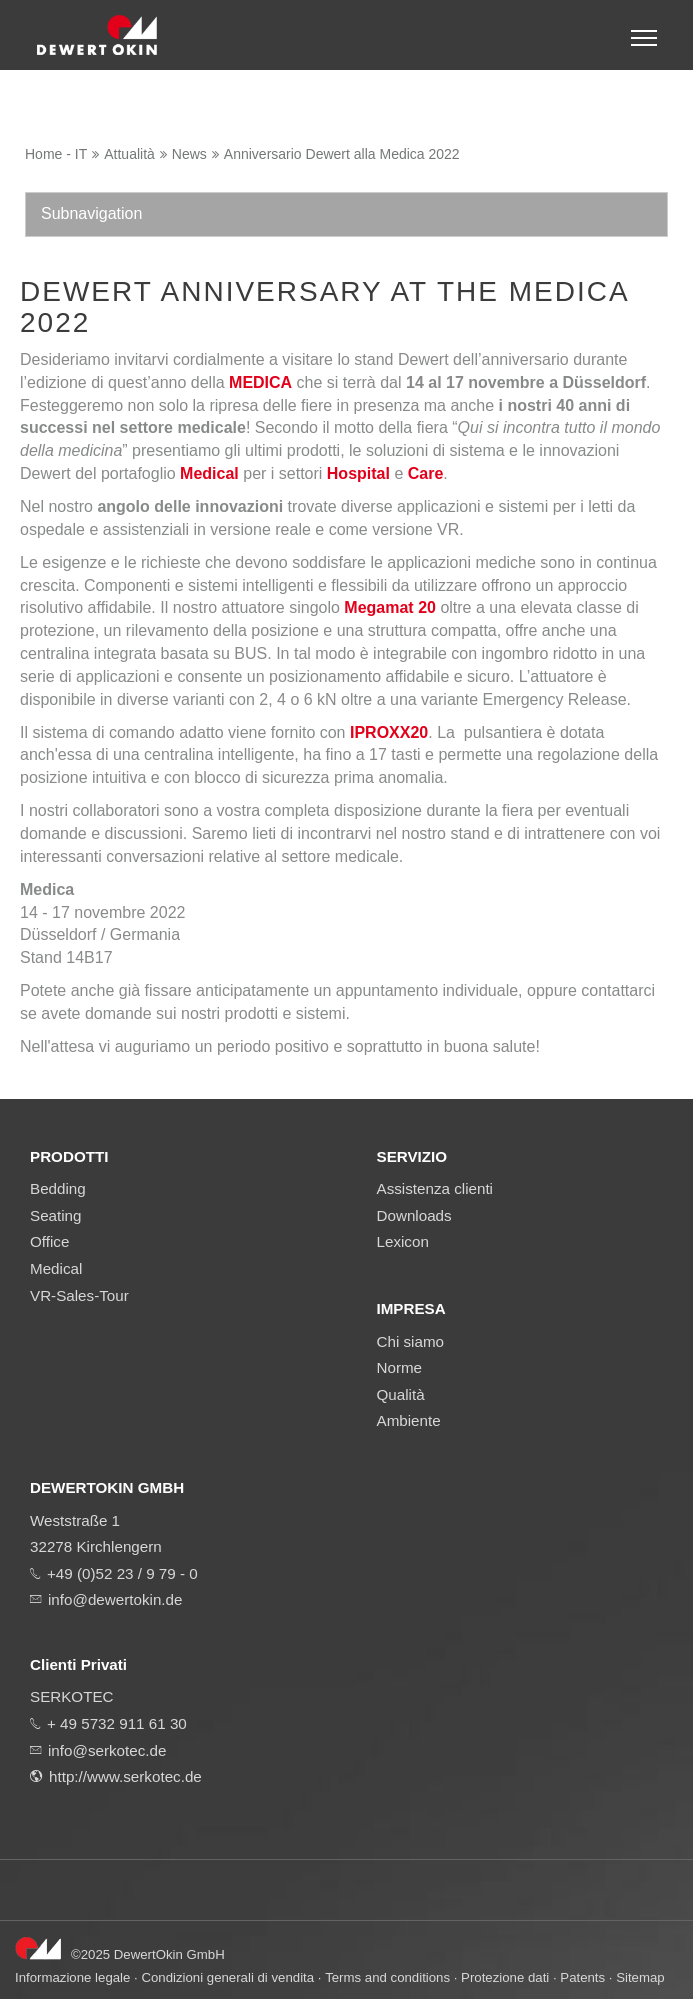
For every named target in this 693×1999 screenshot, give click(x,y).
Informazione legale (72, 1977)
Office (49, 1241)
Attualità (129, 154)
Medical (209, 473)
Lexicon (403, 1241)
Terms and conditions (387, 1977)
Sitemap (640, 1977)
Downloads (414, 1215)
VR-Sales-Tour (79, 1295)
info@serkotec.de (107, 1750)
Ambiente (409, 1420)
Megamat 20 (390, 607)
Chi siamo (411, 1341)
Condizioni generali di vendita (227, 1977)
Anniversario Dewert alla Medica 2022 (342, 154)
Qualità (401, 1394)
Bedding (58, 1188)
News (189, 154)
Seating (56, 1215)
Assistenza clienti (435, 1188)
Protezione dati (505, 1977)
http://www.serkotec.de (125, 1776)
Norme (400, 1367)
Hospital (358, 473)
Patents (582, 1977)
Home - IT (56, 154)
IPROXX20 (389, 732)
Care (426, 473)
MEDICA (260, 382)
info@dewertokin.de (115, 1599)
